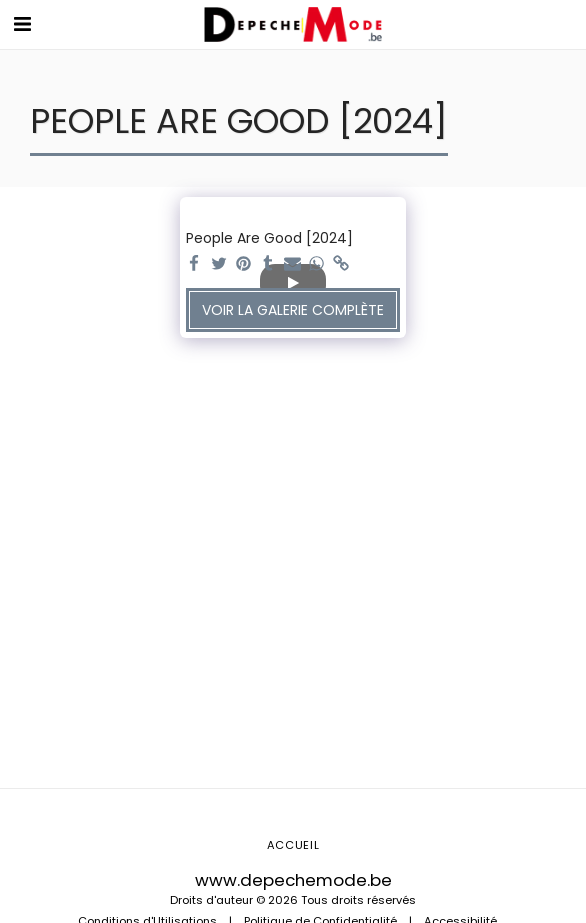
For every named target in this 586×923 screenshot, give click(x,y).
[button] (22, 24)
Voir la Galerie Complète (293, 310)
